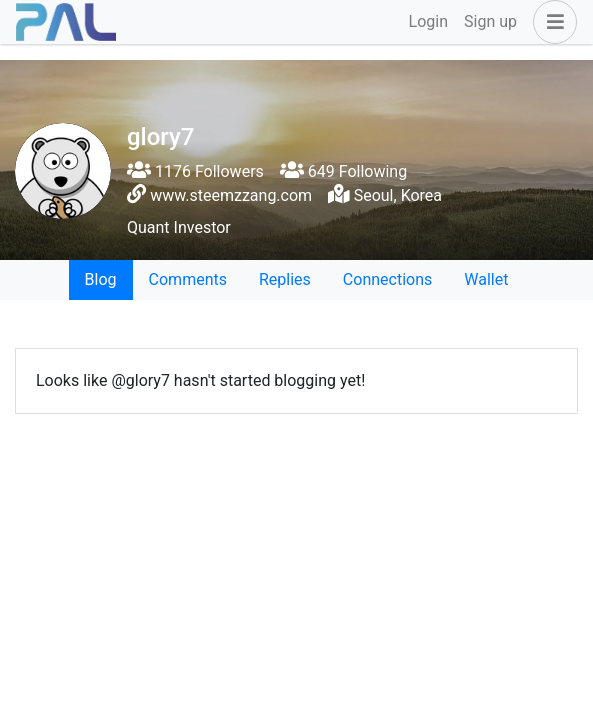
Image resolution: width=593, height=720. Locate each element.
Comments (188, 279)
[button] (551, 22)
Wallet (486, 279)
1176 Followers (195, 171)
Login (428, 21)
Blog (101, 279)
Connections (387, 279)
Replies (285, 279)
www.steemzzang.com (231, 195)
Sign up (490, 21)
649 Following (343, 171)
